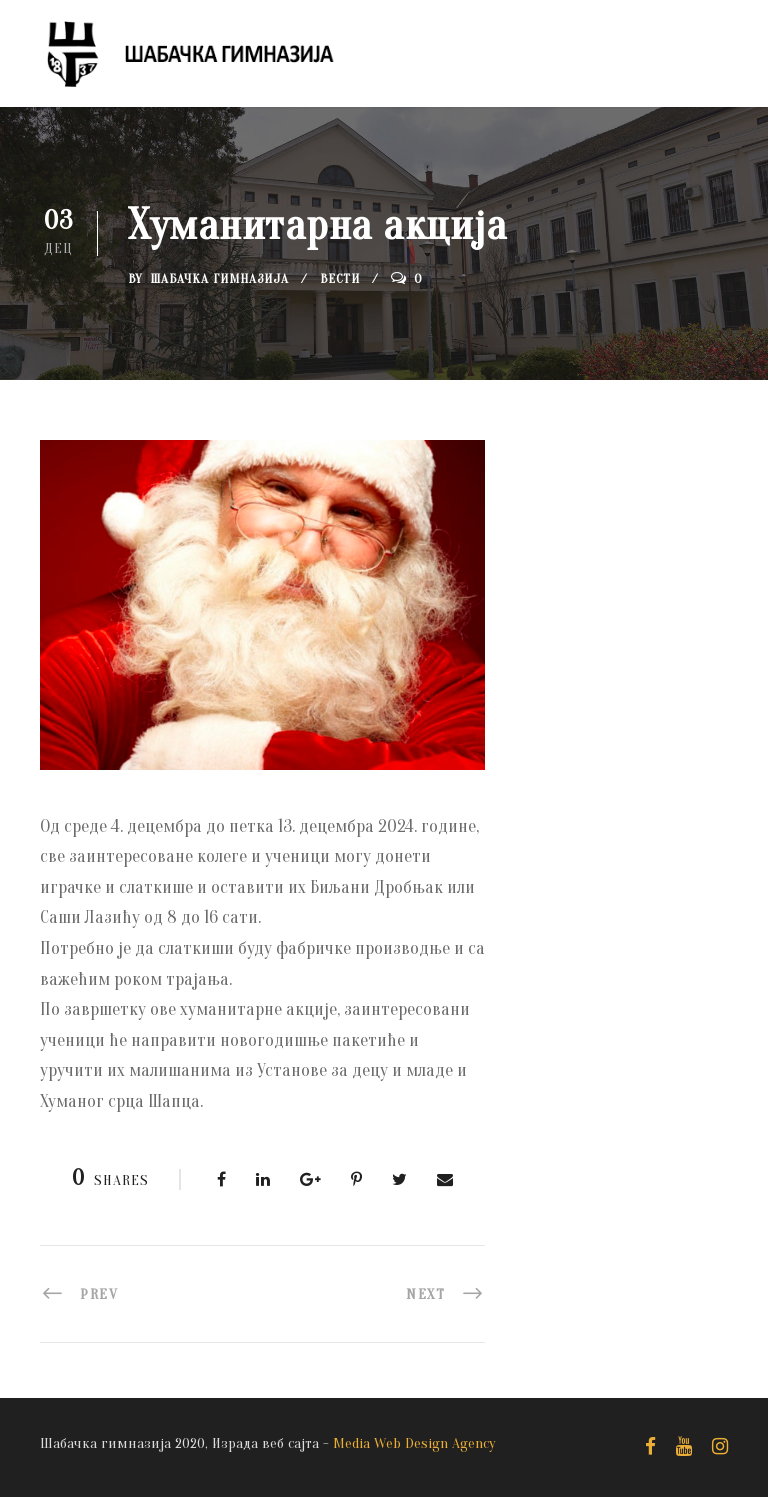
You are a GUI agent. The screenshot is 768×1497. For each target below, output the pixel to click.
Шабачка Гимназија (219, 278)
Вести (340, 278)
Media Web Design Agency (414, 1443)
